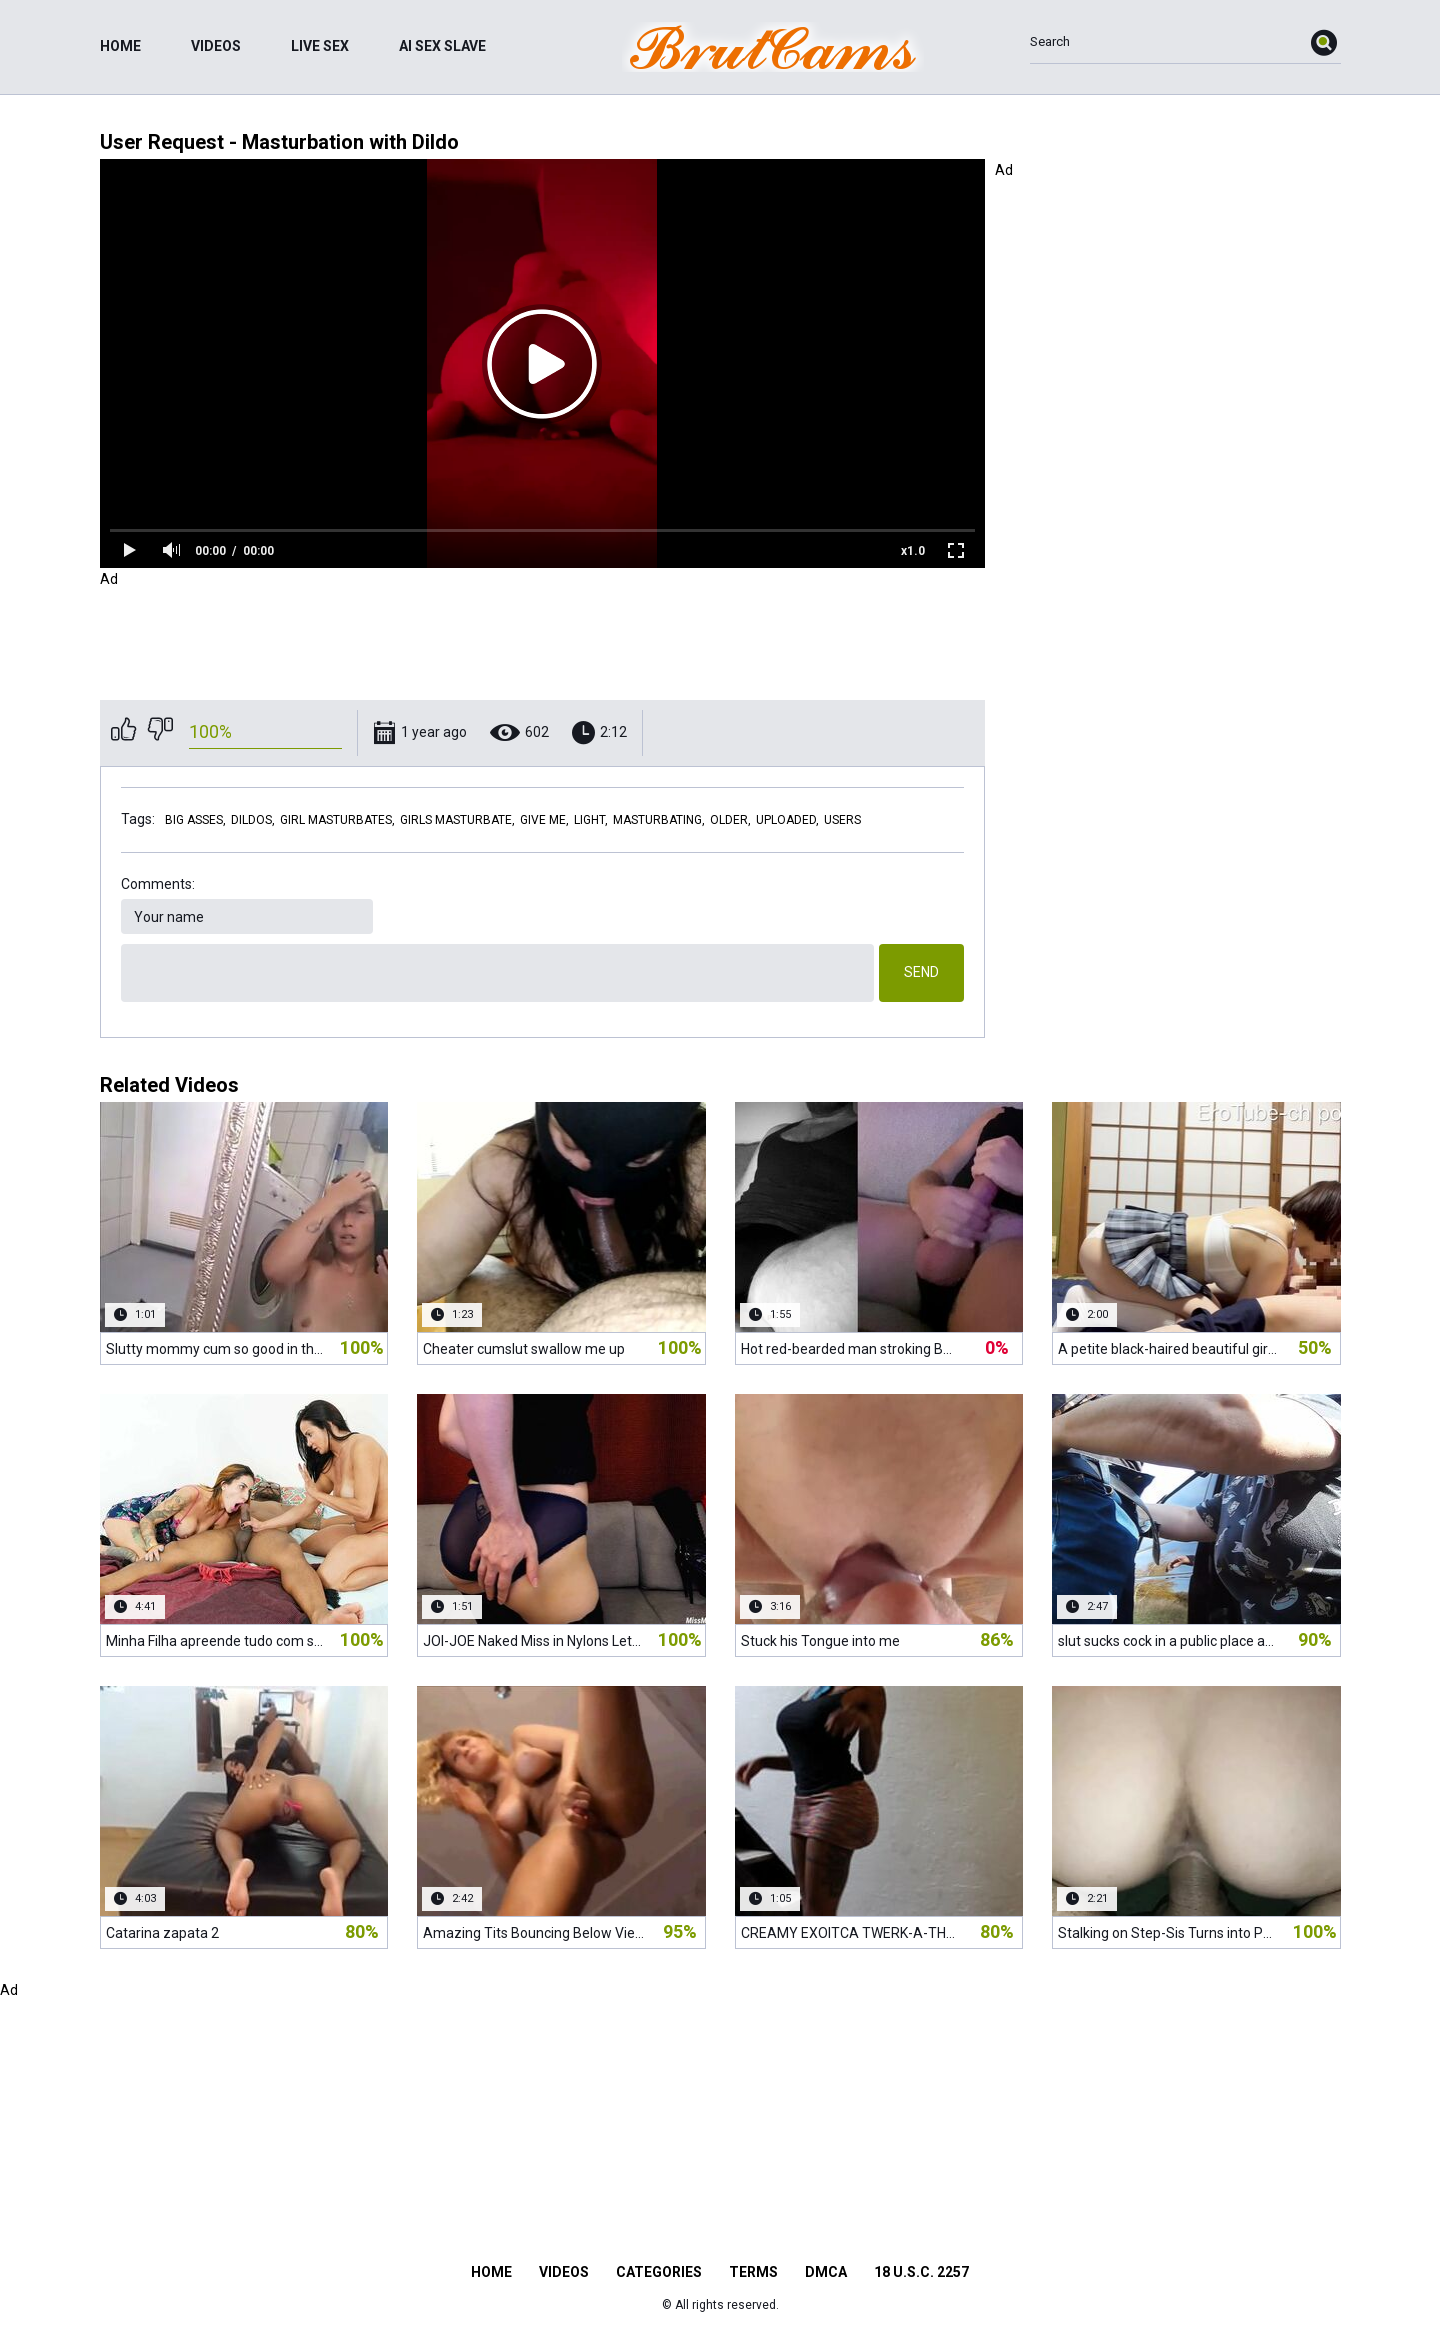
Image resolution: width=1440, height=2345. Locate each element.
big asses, (195, 820)
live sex (320, 46)
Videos (216, 46)
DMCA (826, 2272)
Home (120, 46)
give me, (544, 820)
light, (591, 820)
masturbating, (659, 820)
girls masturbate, (457, 820)
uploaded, (787, 820)
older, (730, 820)
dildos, (253, 820)
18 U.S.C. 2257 (921, 2272)
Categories (659, 2272)
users (842, 820)
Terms (753, 2272)
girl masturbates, (337, 820)
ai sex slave (442, 46)
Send (921, 972)
